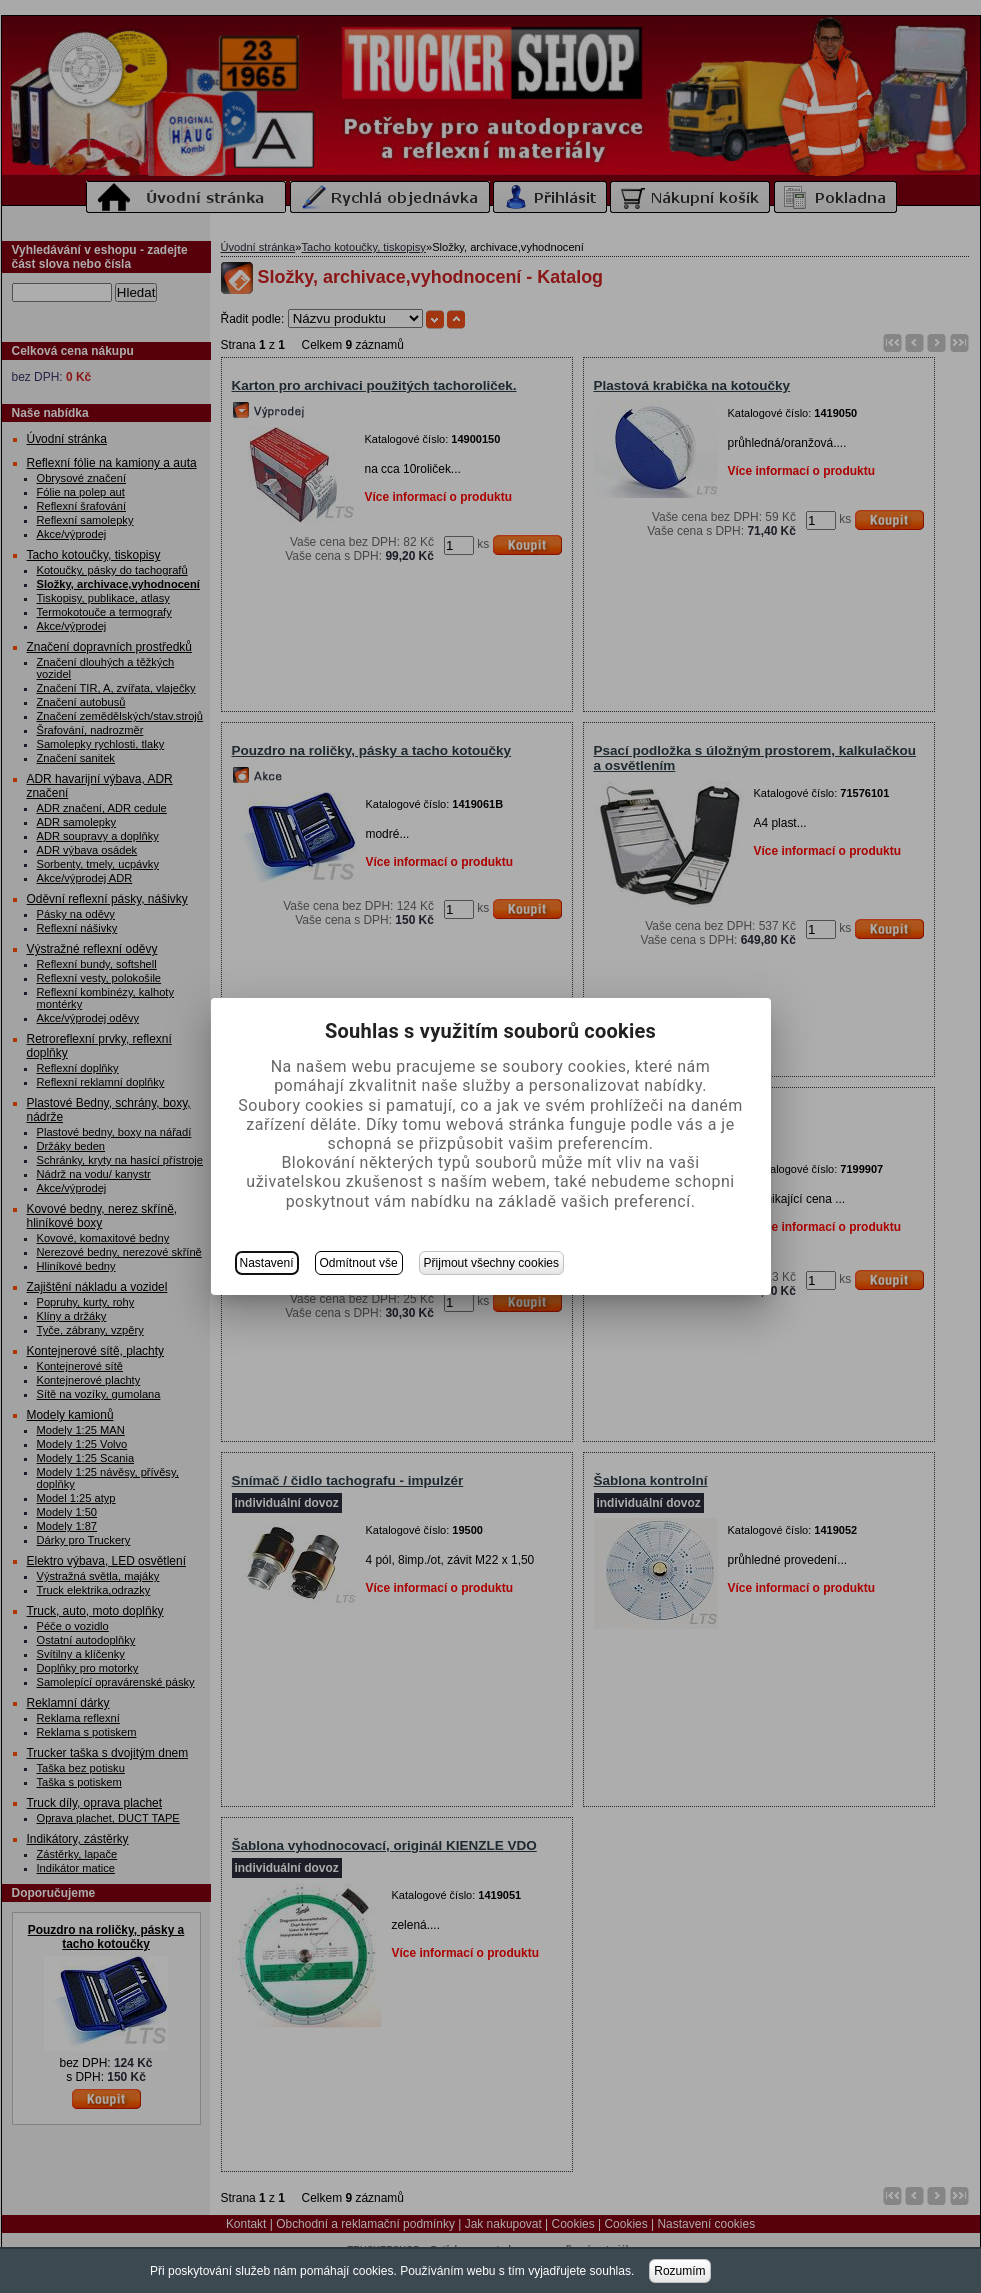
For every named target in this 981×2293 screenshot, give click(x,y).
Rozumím (679, 2271)
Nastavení (267, 1263)
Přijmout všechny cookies (491, 1263)
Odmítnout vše (359, 1263)
